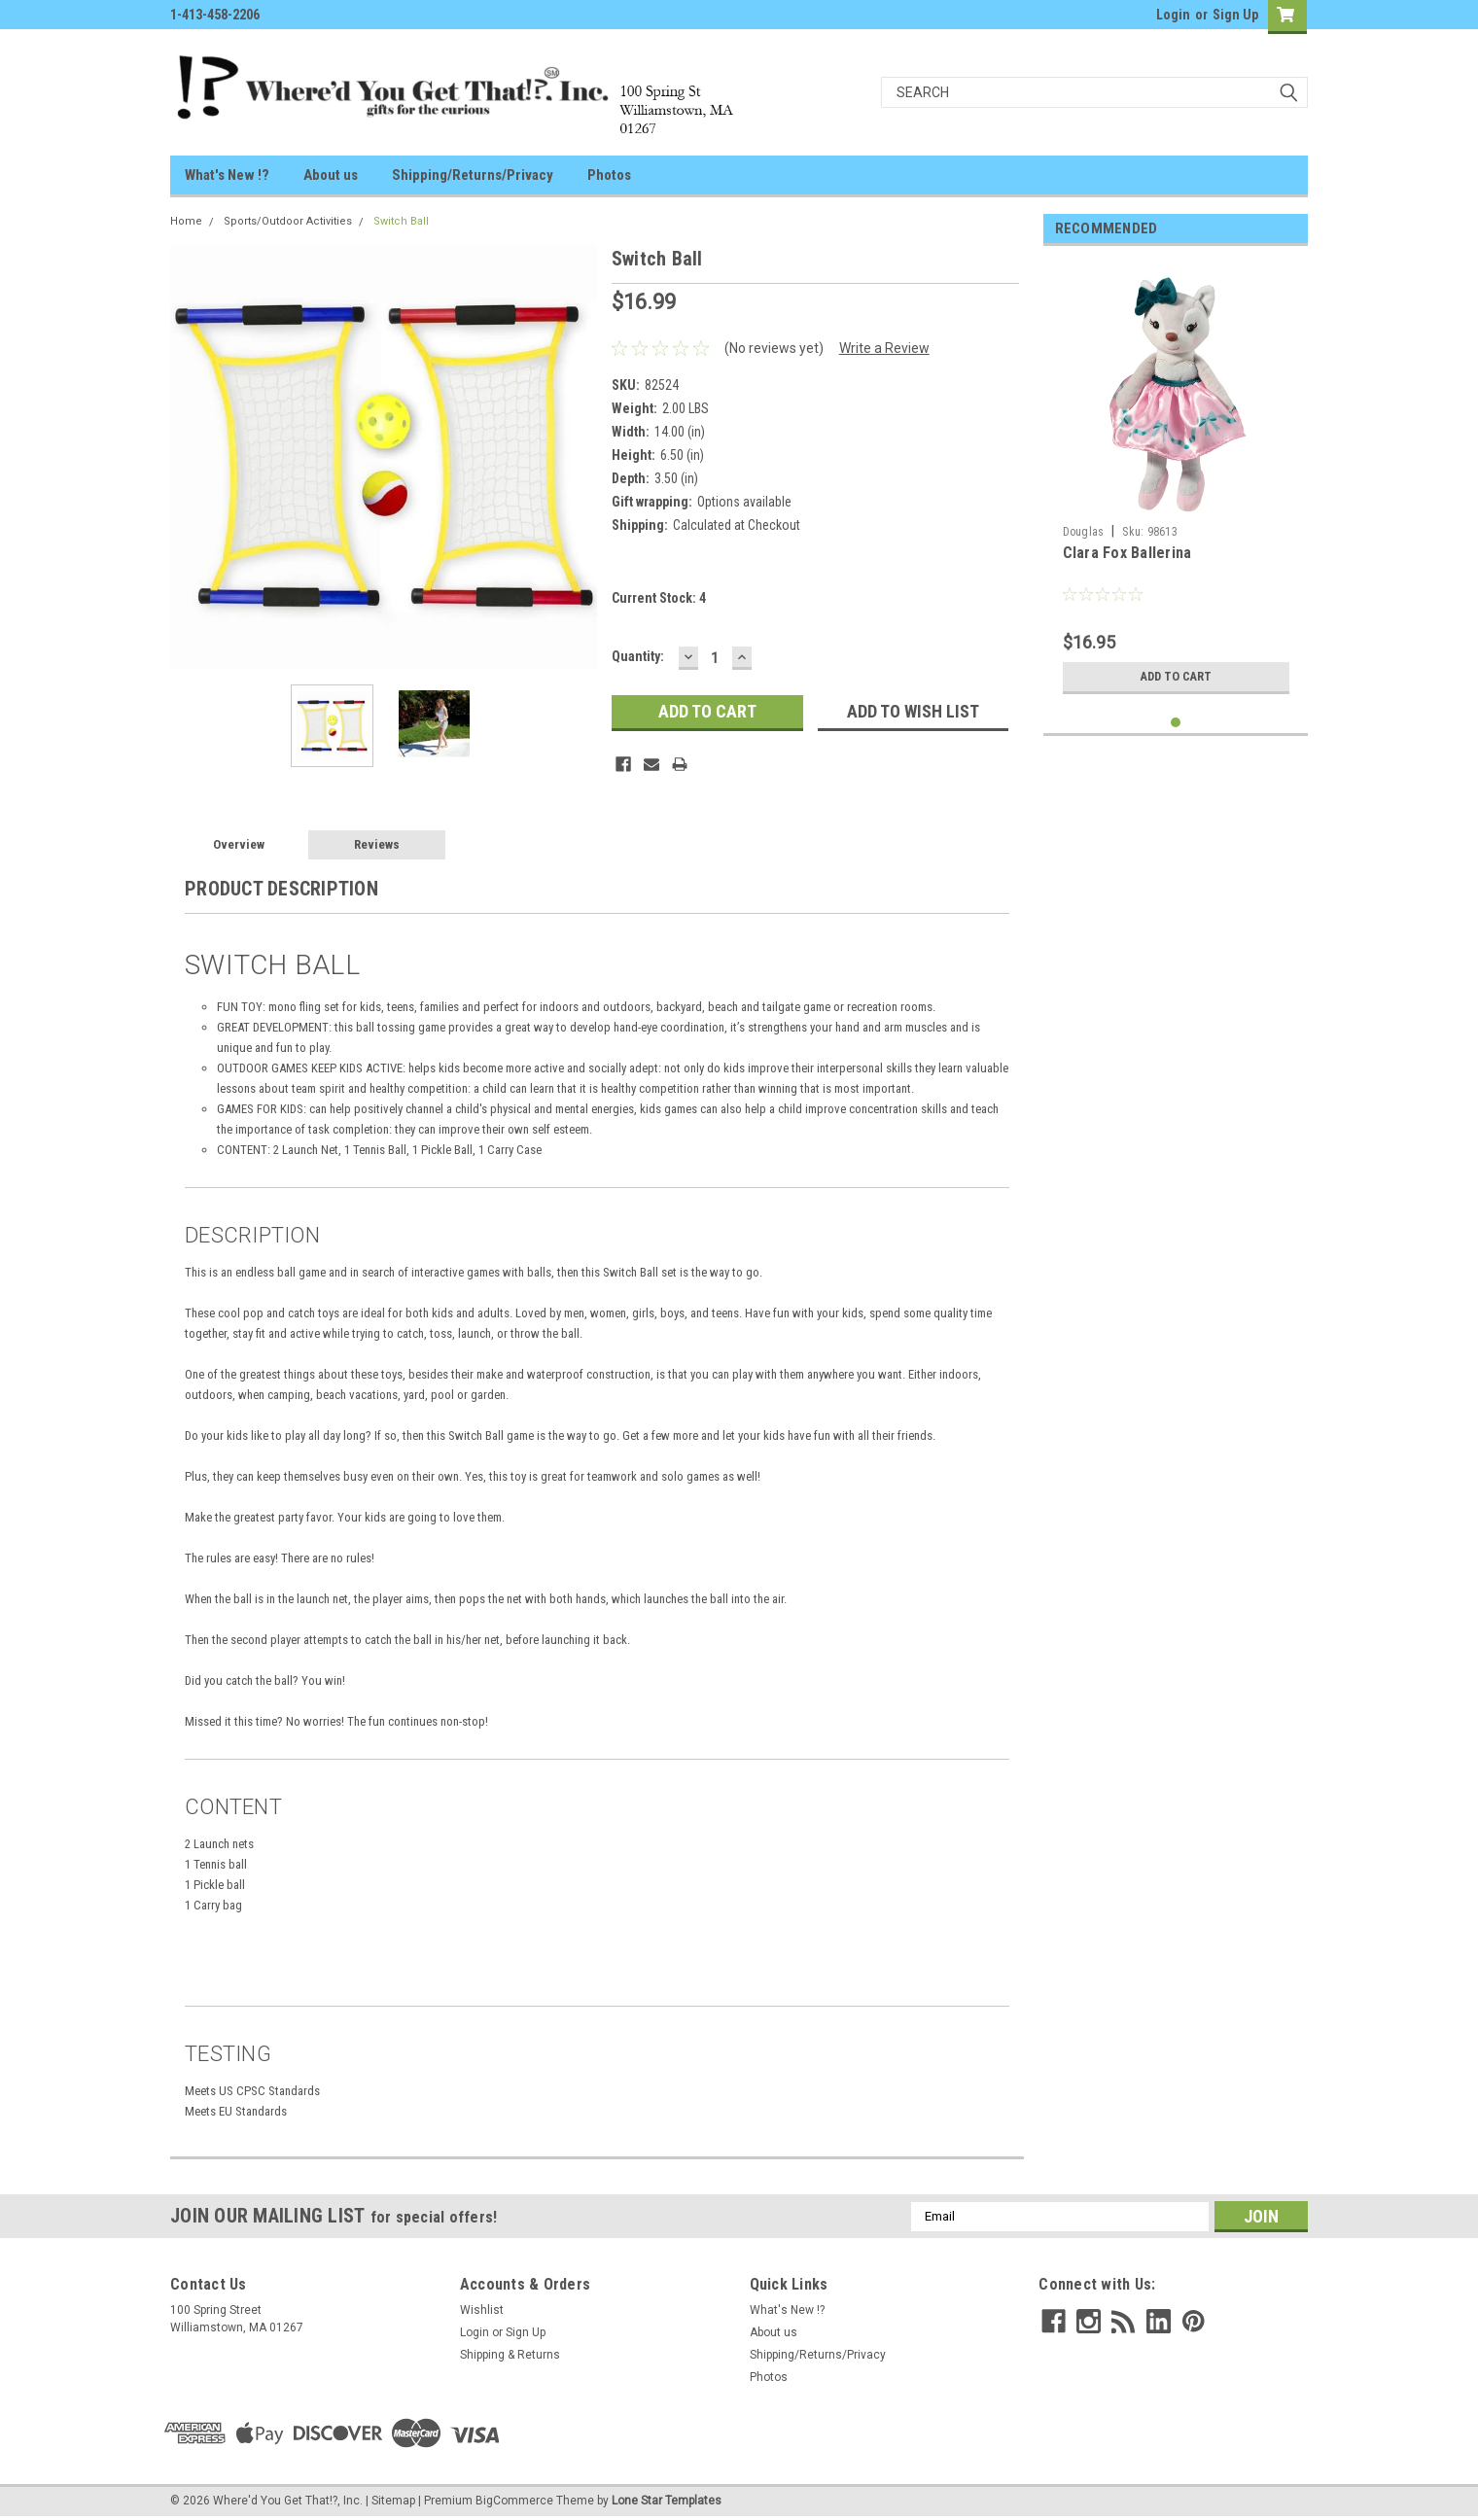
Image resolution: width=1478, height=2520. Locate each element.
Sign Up (1235, 14)
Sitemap (393, 2500)
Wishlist (482, 2310)
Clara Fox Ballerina (1127, 552)
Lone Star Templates (666, 2500)
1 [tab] (1176, 723)
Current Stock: (659, 598)
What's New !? (227, 175)
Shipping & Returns (510, 2355)
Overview (238, 844)
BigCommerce (514, 2500)
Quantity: (638, 656)
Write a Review (884, 348)
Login (1173, 14)
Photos (609, 175)
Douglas (1084, 532)
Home (186, 221)
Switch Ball (401, 221)
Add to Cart (1176, 676)
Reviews (377, 844)
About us (330, 175)
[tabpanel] (1176, 482)
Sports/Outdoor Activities (288, 221)
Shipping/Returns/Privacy (472, 175)
